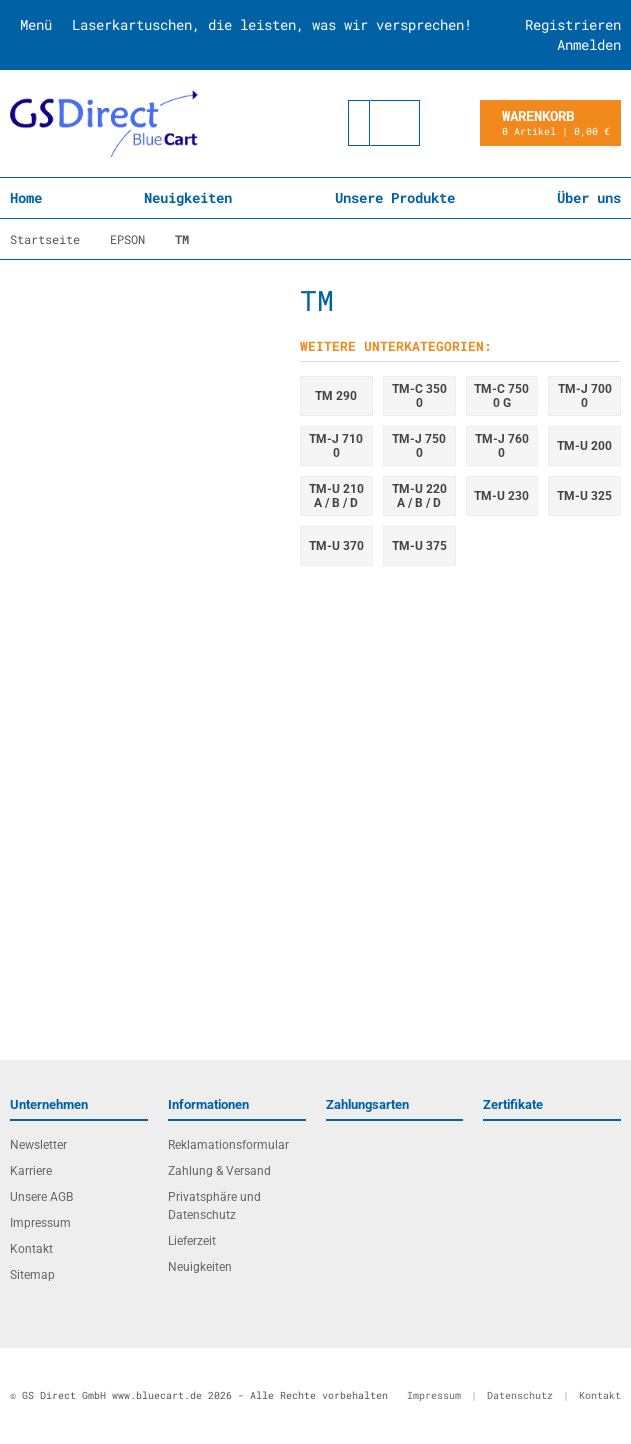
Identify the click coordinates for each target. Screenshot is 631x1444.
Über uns (589, 197)
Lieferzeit (192, 1241)
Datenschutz (520, 1395)
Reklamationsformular (228, 1145)
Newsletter (38, 1145)
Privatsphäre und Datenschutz (214, 1206)
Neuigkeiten (188, 197)
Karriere (31, 1171)
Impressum (40, 1223)
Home (26, 197)
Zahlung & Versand (219, 1171)
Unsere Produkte (395, 197)
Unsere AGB (41, 1197)
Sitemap (32, 1275)
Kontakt (31, 1249)
